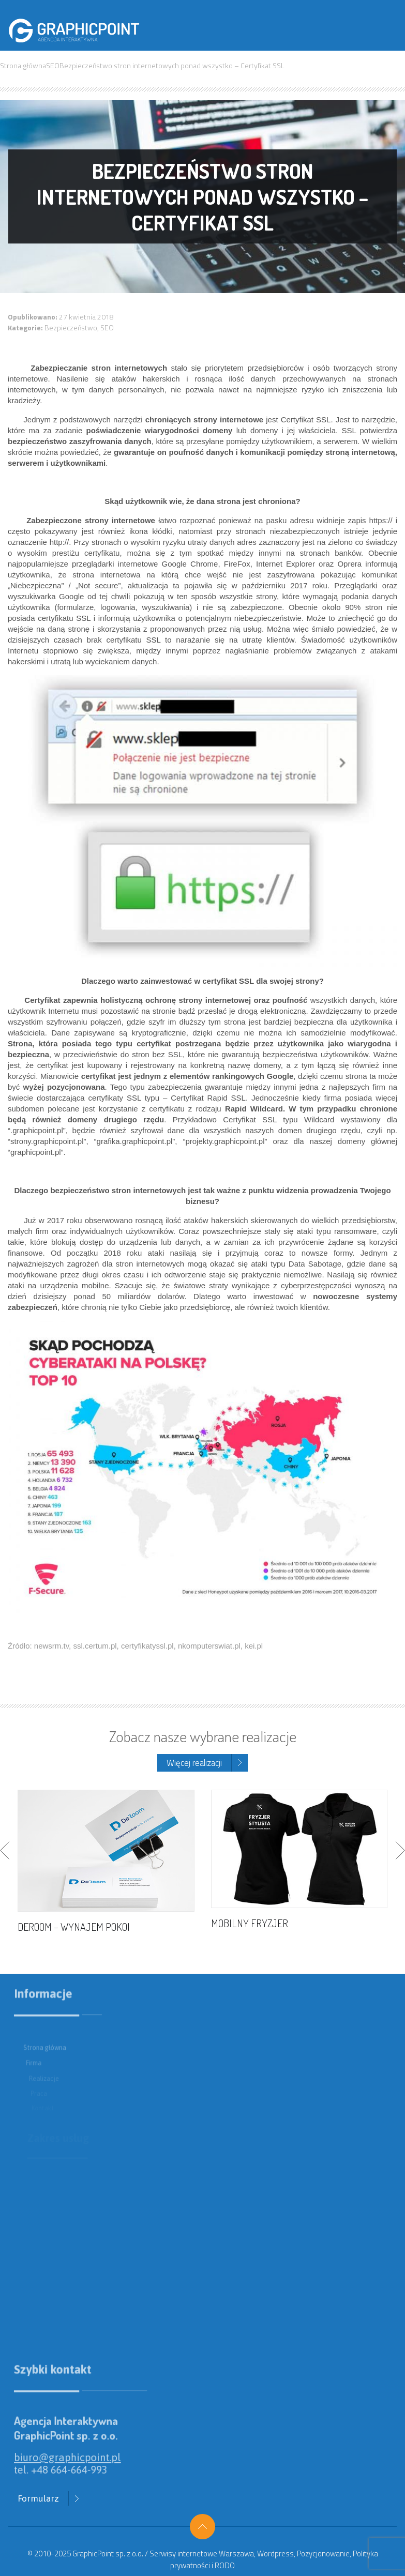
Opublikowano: (33, 316)
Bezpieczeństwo (70, 327)
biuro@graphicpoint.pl (76, 2464)
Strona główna (23, 65)
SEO (52, 65)
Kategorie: (26, 327)
